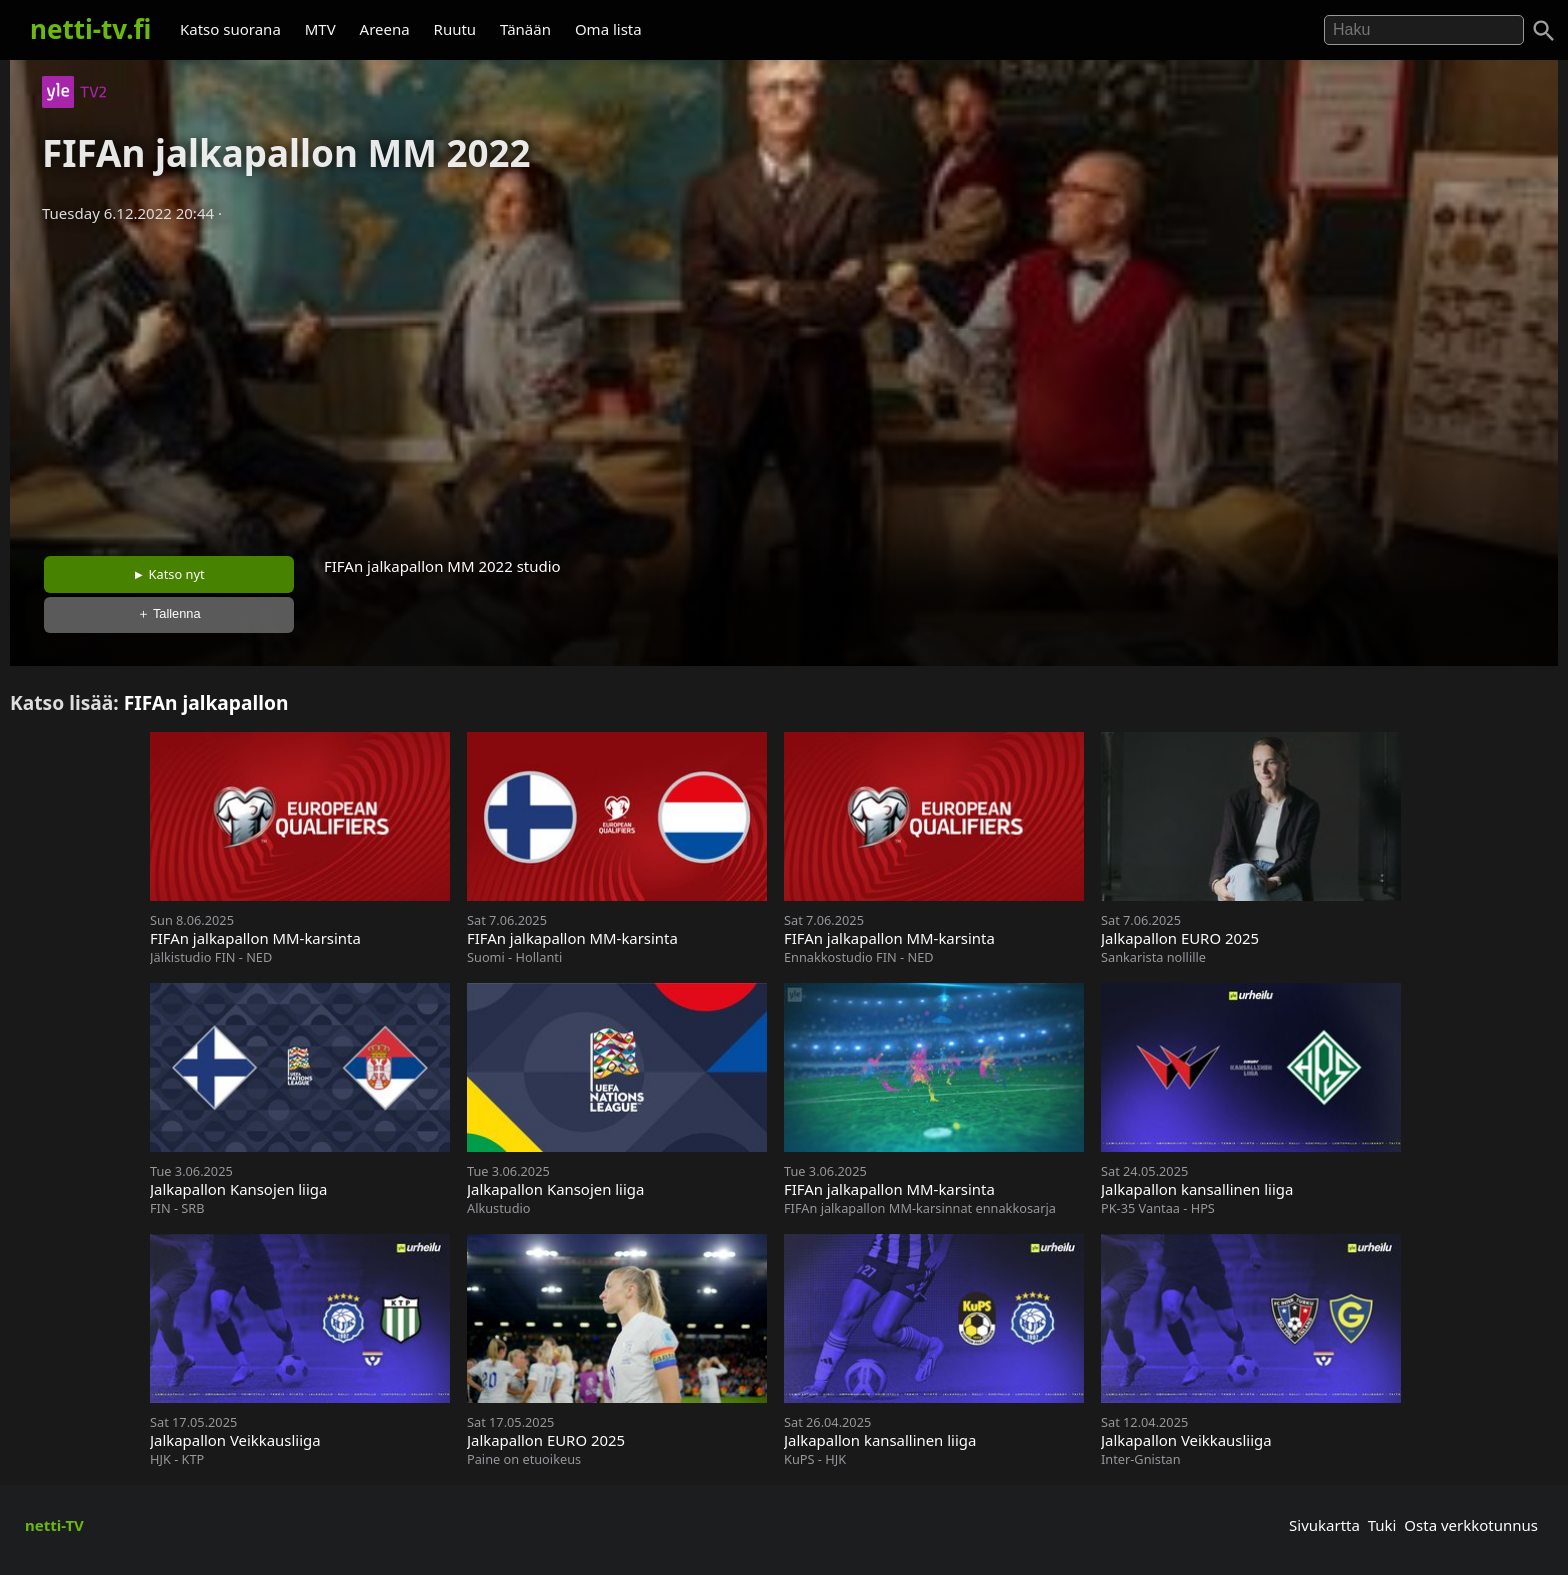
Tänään (525, 29)
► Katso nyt (169, 574)
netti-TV (54, 1525)
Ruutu (455, 29)
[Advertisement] (784, 383)
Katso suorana (230, 29)
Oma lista (608, 29)
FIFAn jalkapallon (206, 702)
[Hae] (1424, 30)
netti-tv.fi (90, 29)
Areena (385, 29)
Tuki (1382, 1525)
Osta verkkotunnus (1471, 1525)
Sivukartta (1324, 1525)
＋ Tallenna (169, 613)
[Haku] (1544, 31)
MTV (320, 29)
